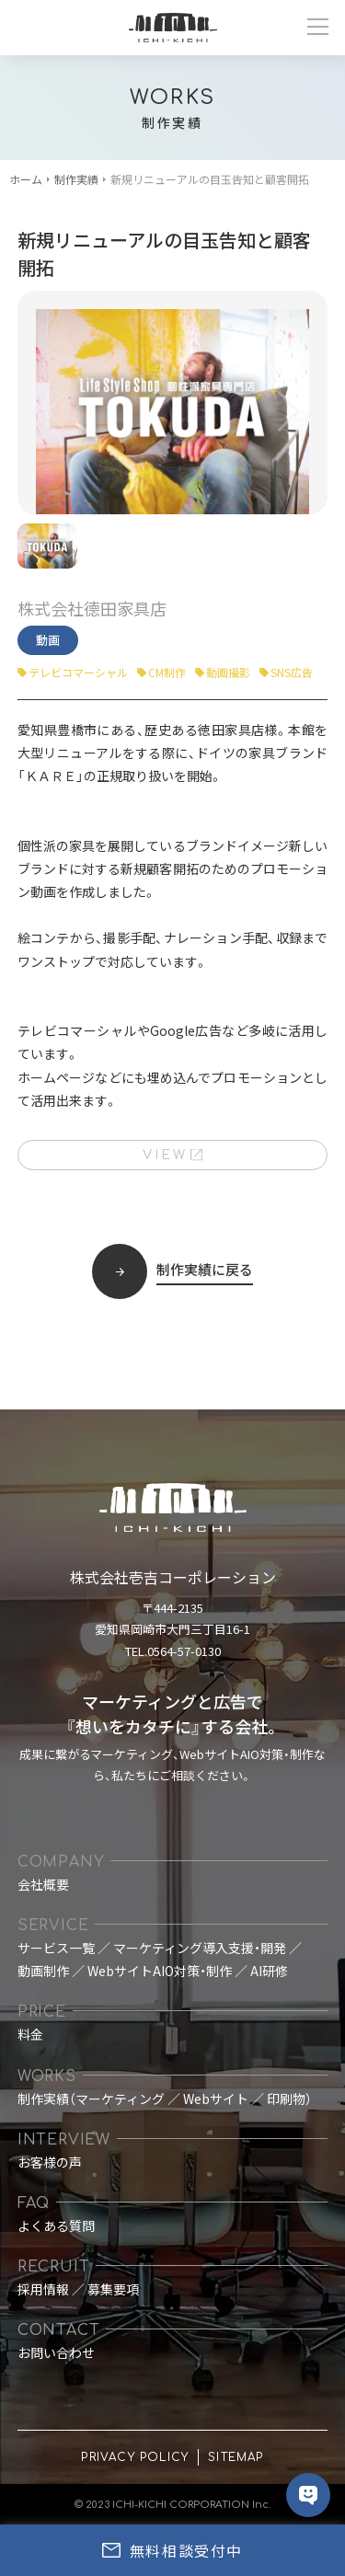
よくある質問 (56, 2225)
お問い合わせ (56, 2352)
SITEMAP (235, 2457)
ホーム (25, 179)
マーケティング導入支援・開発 (199, 1947)
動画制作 (43, 1970)
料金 (30, 2034)
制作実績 (76, 179)
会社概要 (43, 1884)
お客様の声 (49, 2162)
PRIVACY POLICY (135, 2457)
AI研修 (269, 1970)
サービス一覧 (56, 1947)
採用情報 (43, 2289)
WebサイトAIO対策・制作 (159, 1970)
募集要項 (113, 2289)
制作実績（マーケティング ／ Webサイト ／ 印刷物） (164, 2098)
